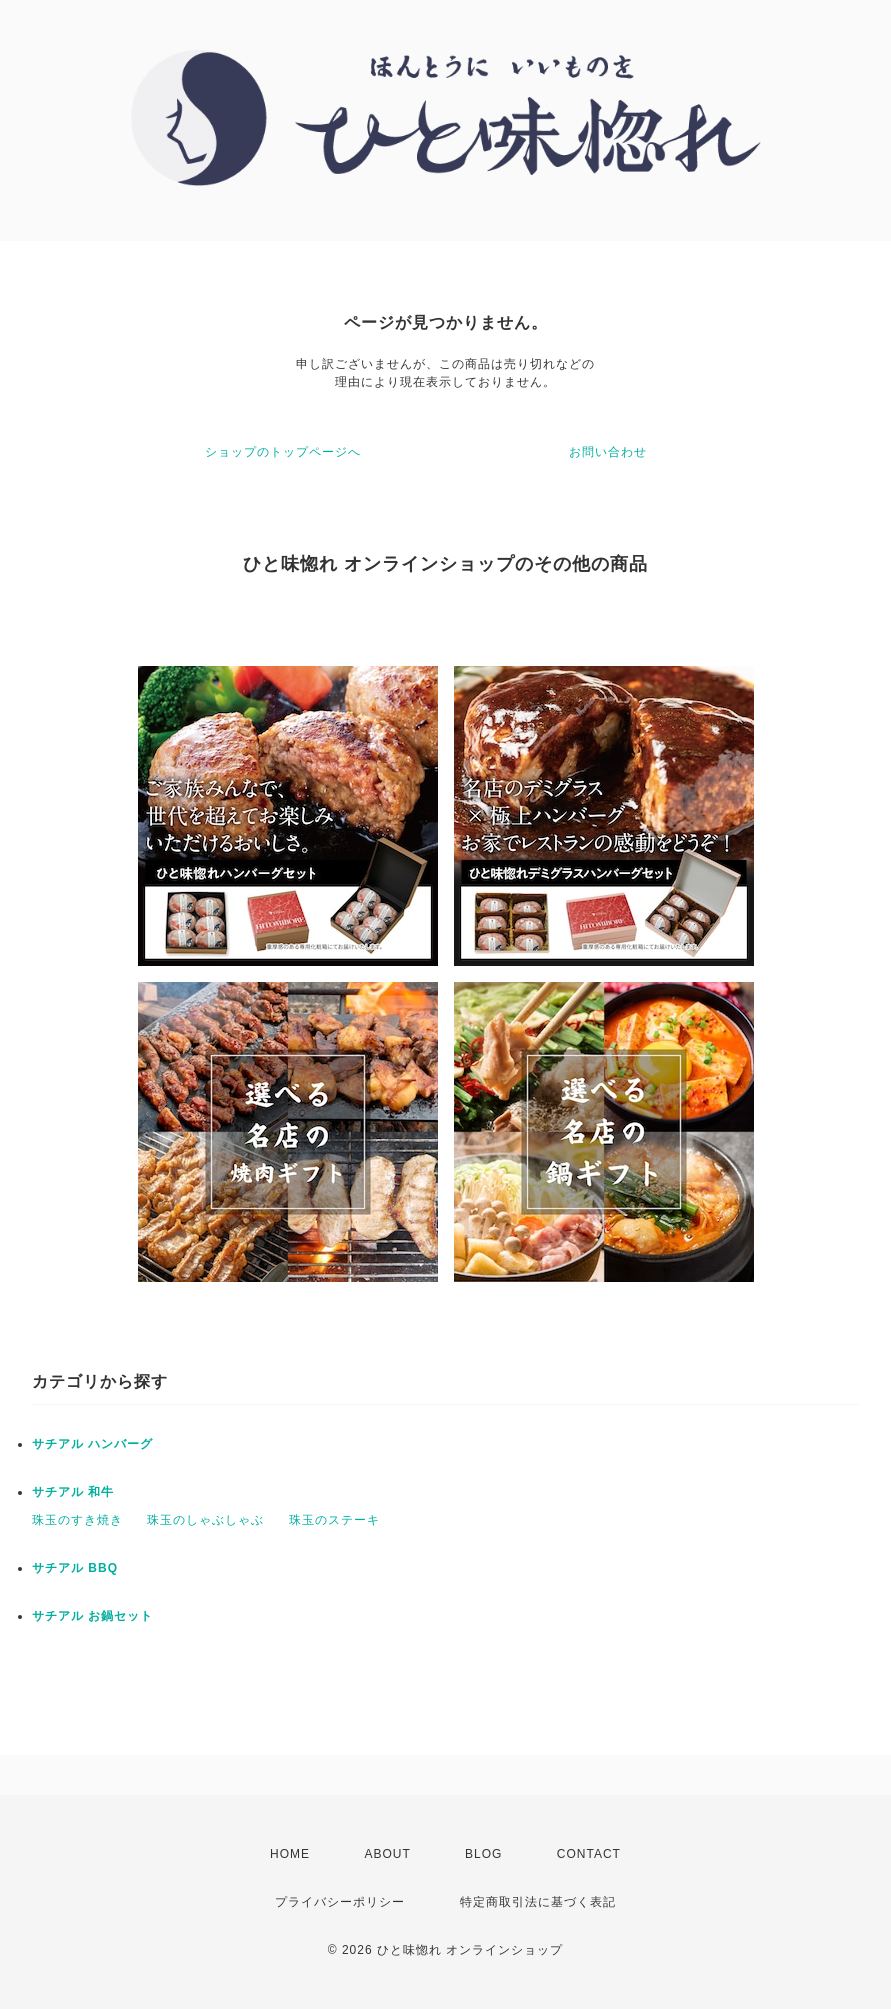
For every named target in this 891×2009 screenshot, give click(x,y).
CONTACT (589, 1854)
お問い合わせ (608, 452)
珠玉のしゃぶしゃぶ (205, 1520)
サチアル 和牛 (73, 1492)
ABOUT (387, 1854)
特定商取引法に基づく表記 (538, 1902)
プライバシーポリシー (340, 1902)
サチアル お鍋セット (92, 1616)
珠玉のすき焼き (77, 1520)
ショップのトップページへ (283, 452)
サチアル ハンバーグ (92, 1444)
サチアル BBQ (75, 1568)
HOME (290, 1854)
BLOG (483, 1854)
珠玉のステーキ (334, 1520)
